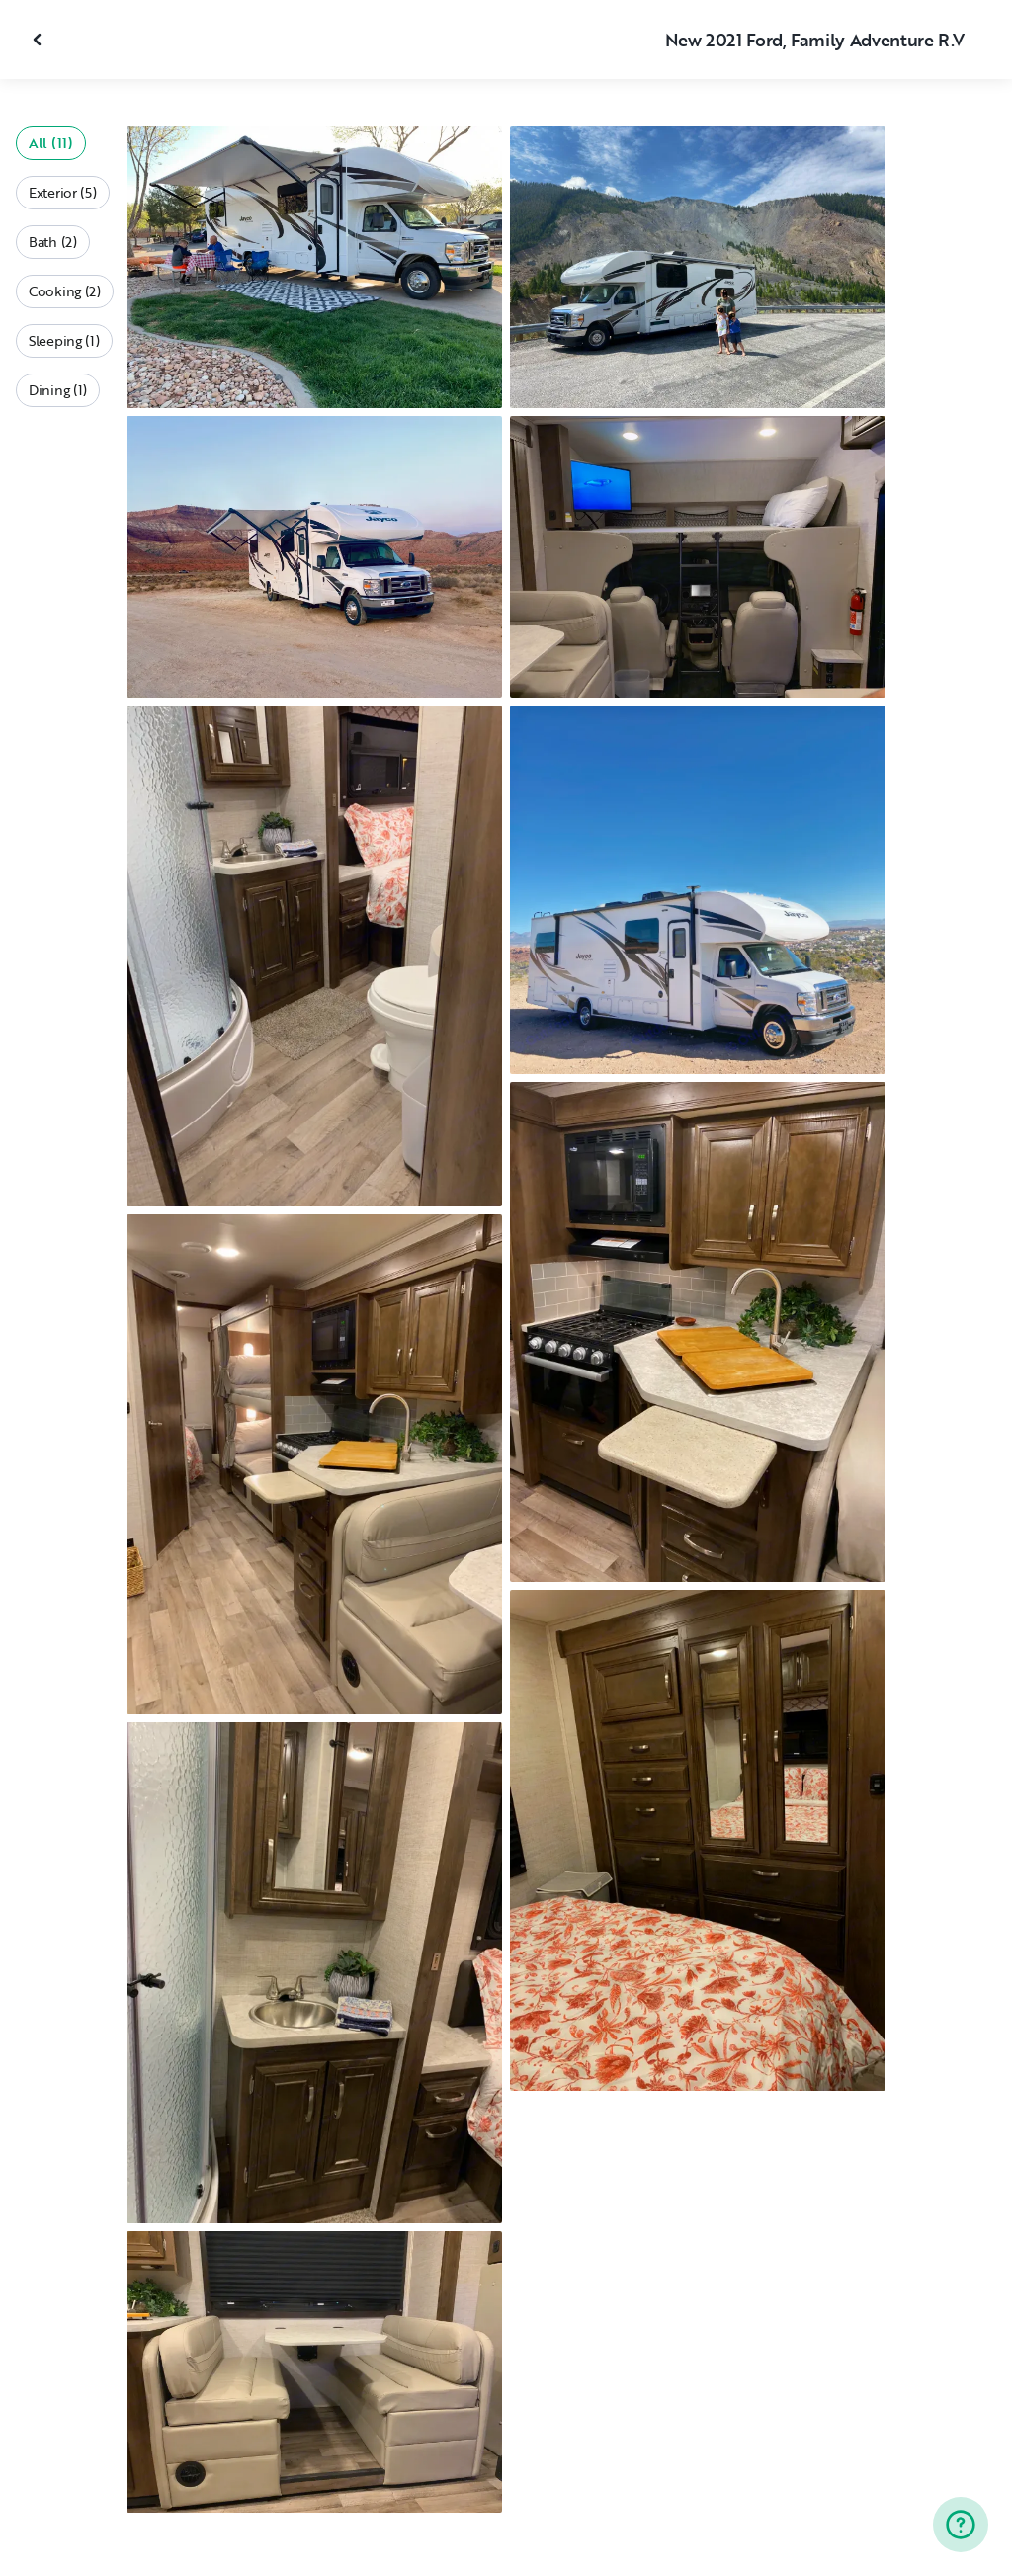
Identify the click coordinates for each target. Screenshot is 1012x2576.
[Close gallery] (39, 39)
